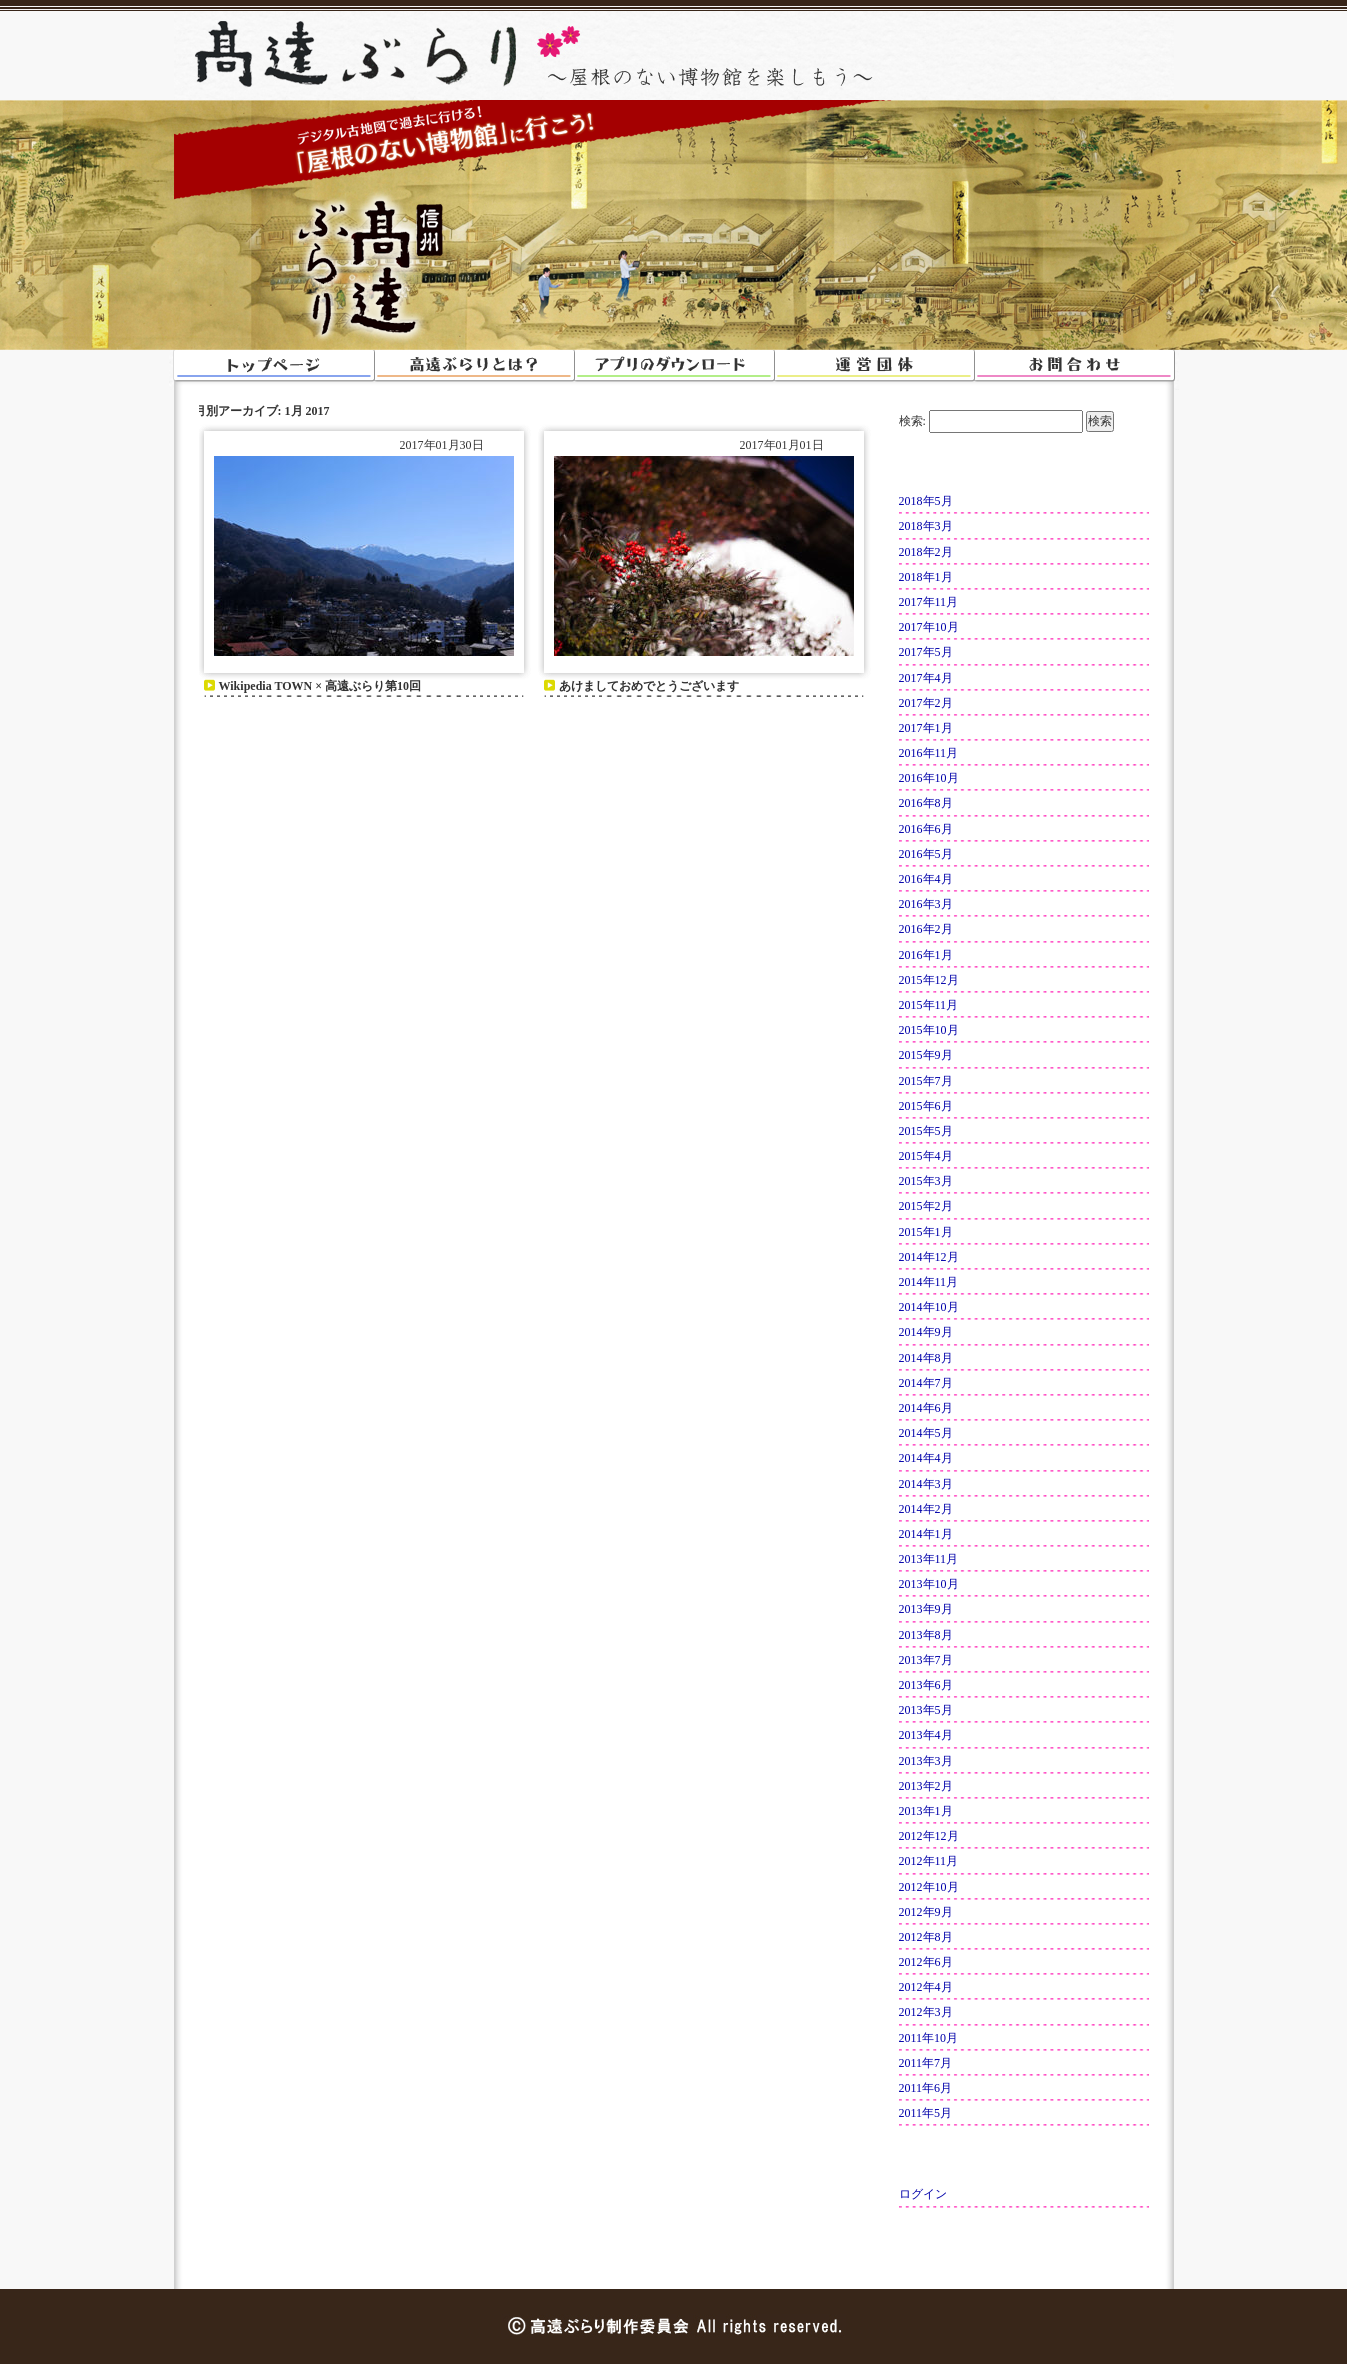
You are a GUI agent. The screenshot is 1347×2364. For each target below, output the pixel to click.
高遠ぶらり (354, 55)
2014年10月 (929, 1307)
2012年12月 (929, 1836)
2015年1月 (926, 1232)
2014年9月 (926, 1332)
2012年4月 (926, 1987)
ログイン (923, 2194)
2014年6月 (926, 1408)
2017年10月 (929, 627)
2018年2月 (926, 552)
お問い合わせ (1074, 365)
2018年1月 (926, 577)
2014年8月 (926, 1358)
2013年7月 (926, 1660)
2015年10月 (929, 1030)
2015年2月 (926, 1206)
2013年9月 (926, 1609)
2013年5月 (926, 1710)
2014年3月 (926, 1484)
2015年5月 (926, 1131)
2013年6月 (926, 1685)
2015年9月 (926, 1055)
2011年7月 (926, 2063)
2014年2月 (926, 1509)
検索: (912, 421)
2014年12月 (929, 1257)
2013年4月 (926, 1735)
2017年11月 (929, 602)
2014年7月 (926, 1383)
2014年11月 (929, 1282)
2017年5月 (926, 652)
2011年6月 (926, 2088)
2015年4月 (926, 1156)
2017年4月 (926, 678)
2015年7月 (926, 1081)
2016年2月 (926, 929)
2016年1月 (926, 955)
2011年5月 (926, 2113)
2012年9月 (926, 1912)
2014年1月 (926, 1534)
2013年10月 (929, 1584)
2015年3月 (926, 1181)
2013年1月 (926, 1811)
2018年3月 (926, 526)
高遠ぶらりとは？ (474, 365)
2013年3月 (926, 1761)
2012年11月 (929, 1861)
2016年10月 (929, 778)
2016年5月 (926, 854)
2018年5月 (926, 501)
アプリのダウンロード (674, 365)
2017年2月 (926, 703)
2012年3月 (926, 2012)
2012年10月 (929, 1887)
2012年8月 (926, 1937)
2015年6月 (926, 1106)
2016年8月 (926, 803)
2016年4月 (926, 879)
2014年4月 (926, 1458)
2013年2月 (926, 1786)
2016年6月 (926, 829)
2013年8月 (926, 1635)
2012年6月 (926, 1962)
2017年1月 (926, 728)
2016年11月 (929, 753)
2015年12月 (929, 980)
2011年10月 (929, 2038)
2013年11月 (929, 1559)
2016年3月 (926, 904)
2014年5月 (926, 1433)
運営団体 (874, 365)
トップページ (274, 365)
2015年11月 (929, 1005)
